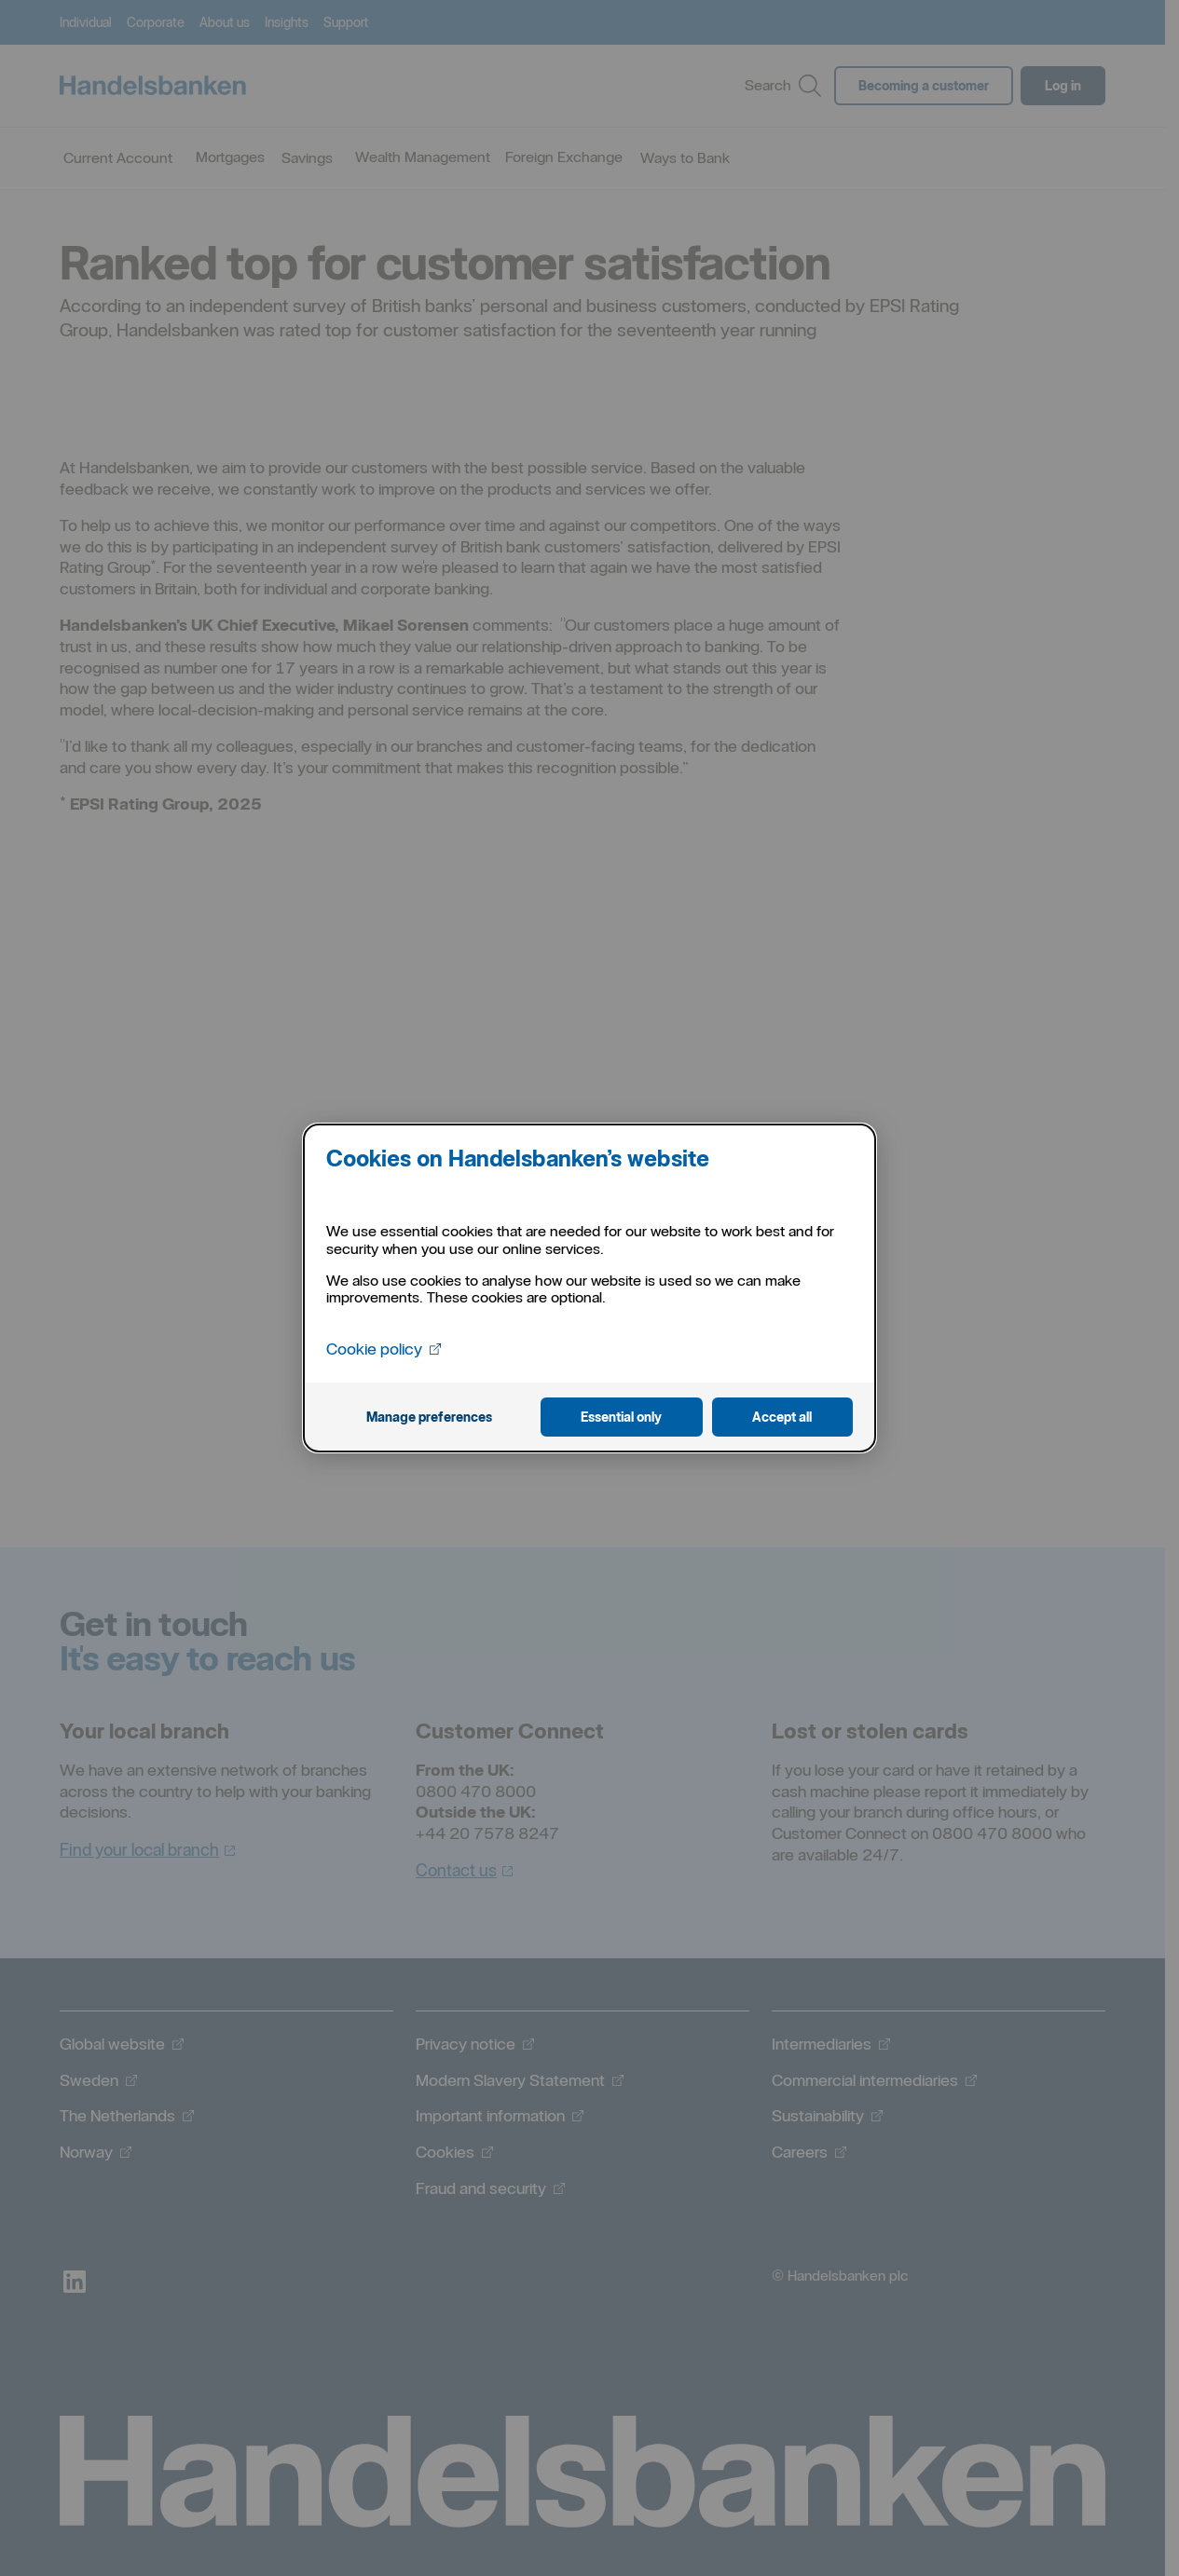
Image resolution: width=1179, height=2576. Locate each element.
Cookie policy (385, 1349)
